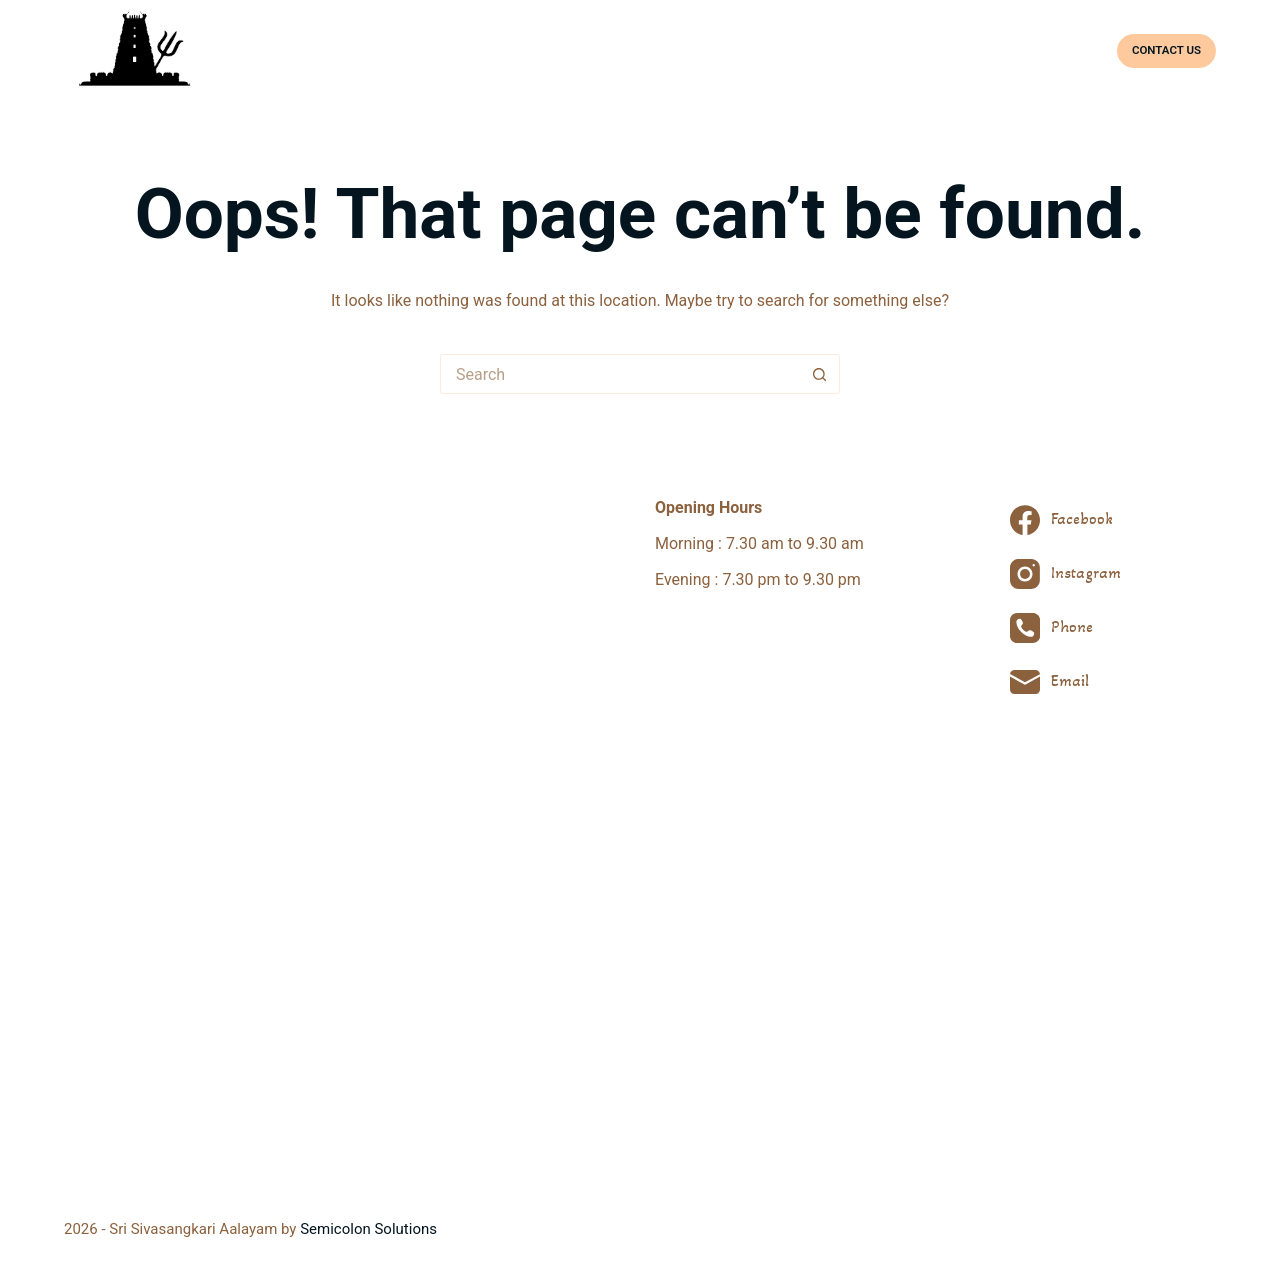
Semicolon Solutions (368, 1229)
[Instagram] (1065, 574)
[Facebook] (1065, 520)
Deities (754, 50)
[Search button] (820, 374)
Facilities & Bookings (1018, 50)
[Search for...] (620, 374)
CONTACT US (1166, 50)
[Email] (1065, 682)
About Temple (664, 50)
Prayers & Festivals (864, 50)
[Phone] (1065, 628)
